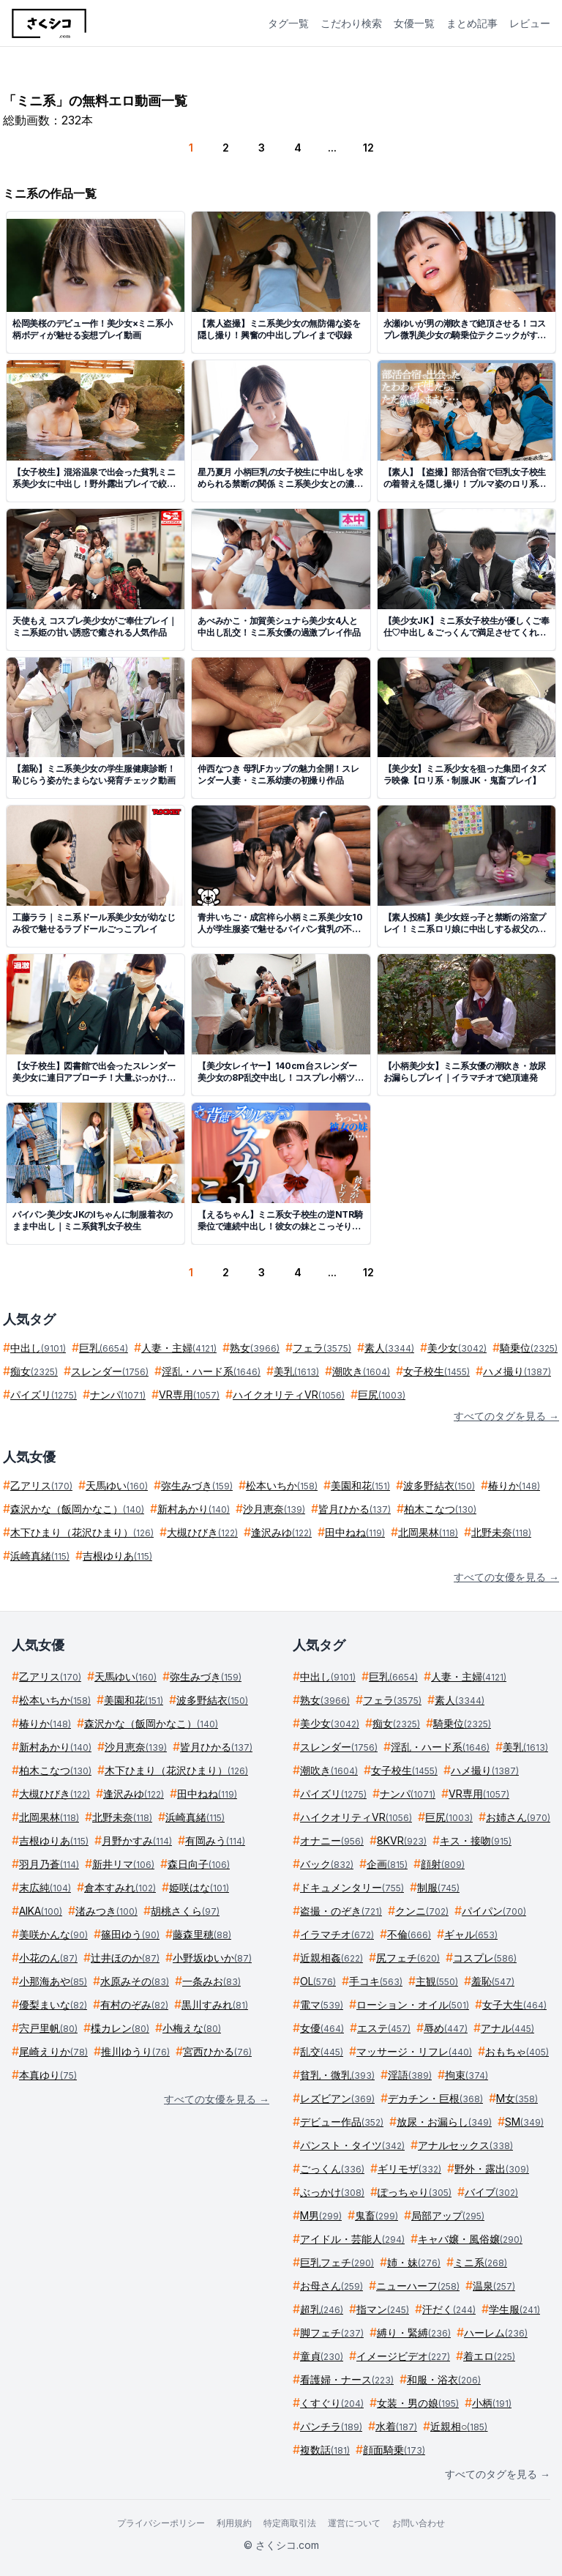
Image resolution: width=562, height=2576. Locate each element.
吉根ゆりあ (117, 1555)
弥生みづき (197, 1485)
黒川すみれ (214, 2004)
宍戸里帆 (48, 2028)
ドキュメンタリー (352, 1887)
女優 (322, 2028)
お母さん (331, 2285)
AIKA (40, 1911)
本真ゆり (48, 2075)
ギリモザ (409, 2168)
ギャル (471, 1934)
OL (318, 1981)
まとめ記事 (472, 23)
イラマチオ (337, 1934)
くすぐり (332, 2403)
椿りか (514, 1485)
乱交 (321, 2051)
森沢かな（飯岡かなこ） (77, 1509)
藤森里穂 (202, 1934)
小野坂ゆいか (212, 1957)
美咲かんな (53, 1934)
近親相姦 (331, 1957)
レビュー (529, 23)
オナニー (332, 1840)
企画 (387, 1864)
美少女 (457, 1347)
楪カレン (120, 2028)
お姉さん (518, 1817)
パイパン (494, 1911)
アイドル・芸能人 (352, 2239)
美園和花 (360, 1485)
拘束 (466, 2075)
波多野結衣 (439, 1485)
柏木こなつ (440, 1509)
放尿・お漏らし (444, 2121)
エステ (384, 2028)
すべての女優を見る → (506, 1577)
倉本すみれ (120, 1887)
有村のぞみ (134, 2004)
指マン (382, 2309)
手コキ (375, 1981)
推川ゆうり (135, 2051)
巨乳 (103, 1347)
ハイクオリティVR (289, 1394)
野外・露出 (491, 2168)
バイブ (491, 2192)
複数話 (325, 2449)
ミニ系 (480, 2262)
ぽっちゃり (415, 2192)
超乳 (321, 2309)
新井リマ (123, 1864)
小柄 (492, 2403)
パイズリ (43, 1394)
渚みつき (106, 1911)
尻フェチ (408, 1957)
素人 (389, 1347)
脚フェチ (332, 2332)
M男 (321, 2215)
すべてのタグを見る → (506, 1416)
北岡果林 (428, 1532)
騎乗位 (529, 1347)
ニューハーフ (418, 2285)
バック (326, 1864)
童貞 (321, 2356)
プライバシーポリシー (161, 2522)
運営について (354, 2522)
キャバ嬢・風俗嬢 (470, 2239)
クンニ (422, 1911)
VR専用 (189, 1394)
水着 (396, 2426)
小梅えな (191, 2028)
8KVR (402, 1840)
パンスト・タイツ (352, 2145)
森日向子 (199, 1864)
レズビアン (337, 2098)
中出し (38, 1347)
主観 (437, 1981)
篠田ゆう (130, 1934)
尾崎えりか (53, 2051)
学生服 (514, 2309)
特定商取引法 (289, 2522)
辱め (446, 2028)
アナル (507, 2028)
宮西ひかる (217, 2051)
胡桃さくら (185, 1911)
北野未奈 (501, 1532)
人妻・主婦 (179, 1347)
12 (368, 147)
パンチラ (331, 2426)
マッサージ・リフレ (414, 2051)
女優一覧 (414, 23)
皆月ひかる (354, 1509)
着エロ (489, 2356)
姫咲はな (199, 1887)
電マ (321, 2004)
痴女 (34, 1371)
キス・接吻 (476, 1840)
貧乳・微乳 (337, 2075)
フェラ (322, 1347)
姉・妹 (414, 2262)
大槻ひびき (202, 1532)
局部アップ (447, 2215)
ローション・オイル (412, 2004)
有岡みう (215, 1840)
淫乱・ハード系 (211, 1371)
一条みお (211, 1981)
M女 (517, 2098)
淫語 (410, 2075)
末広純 (45, 1887)
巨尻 (381, 1394)
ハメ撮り (517, 1371)
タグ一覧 (288, 23)
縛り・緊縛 (414, 2332)
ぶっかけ (332, 2192)
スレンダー (110, 1371)
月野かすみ (137, 1840)
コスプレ (485, 1957)
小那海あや (53, 1981)
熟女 (255, 1347)
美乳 (296, 1371)
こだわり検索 (351, 23)
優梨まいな (53, 2004)
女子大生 (514, 2004)
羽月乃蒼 (49, 1864)
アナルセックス (465, 2145)
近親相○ (458, 2426)
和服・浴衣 (444, 2379)
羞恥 (492, 1981)
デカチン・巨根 (435, 2098)
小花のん (48, 1957)
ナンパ (118, 1394)
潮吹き (361, 1371)
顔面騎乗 (394, 2449)
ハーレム (496, 2332)
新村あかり (193, 1509)
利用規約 (234, 2522)
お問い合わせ (418, 2522)
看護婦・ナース (347, 2379)
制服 (438, 1887)
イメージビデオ (403, 2356)
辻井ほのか (125, 1957)
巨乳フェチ (337, 2262)
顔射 (443, 1864)
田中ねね (355, 1532)
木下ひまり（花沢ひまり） (82, 1532)
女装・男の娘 (418, 2403)
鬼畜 (376, 2215)
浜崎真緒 (40, 1555)
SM (524, 2121)
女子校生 (436, 1371)
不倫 (409, 1934)
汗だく (449, 2309)
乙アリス (41, 1485)
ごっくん (332, 2168)
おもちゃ (517, 2051)
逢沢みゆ (281, 1532)
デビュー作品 (341, 2121)
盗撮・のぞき (341, 1911)
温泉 (494, 2285)
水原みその (134, 1981)
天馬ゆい (117, 1485)
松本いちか (282, 1485)
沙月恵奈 (274, 1509)
